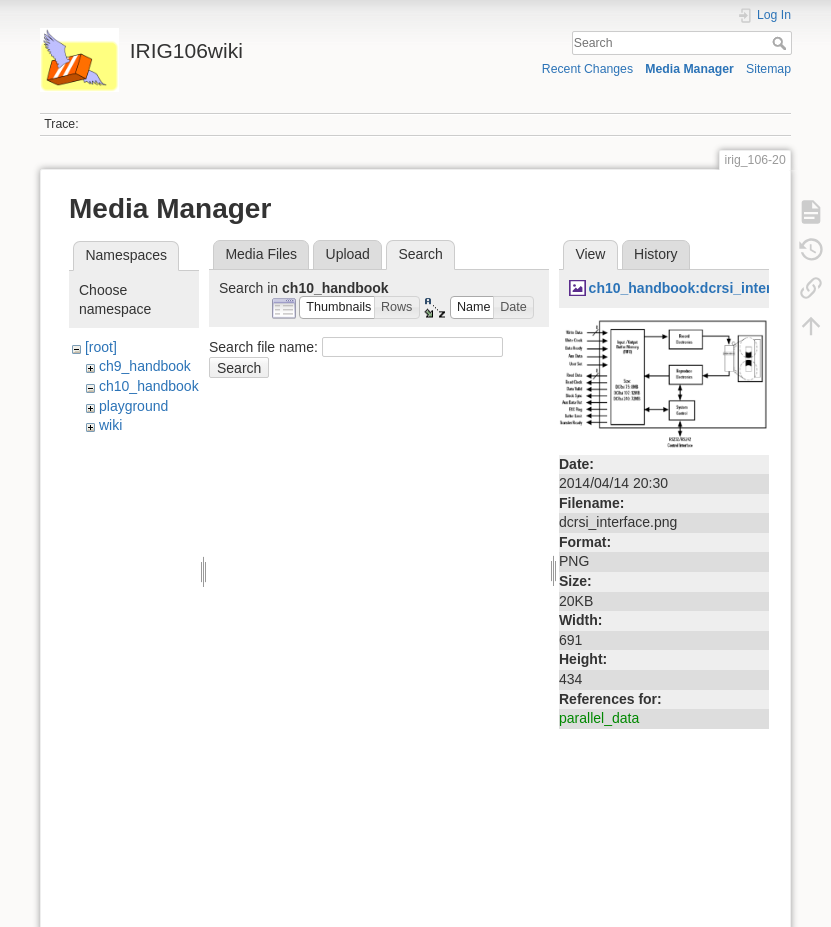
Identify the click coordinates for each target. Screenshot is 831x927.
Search (781, 43)
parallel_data (599, 718)
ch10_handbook (149, 386)
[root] (101, 347)
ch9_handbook (145, 366)
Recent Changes (587, 69)
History (656, 254)
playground (133, 406)
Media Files (261, 254)
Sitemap (768, 69)
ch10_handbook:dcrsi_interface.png (709, 288)
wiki (110, 425)
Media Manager (689, 69)
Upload (348, 254)
